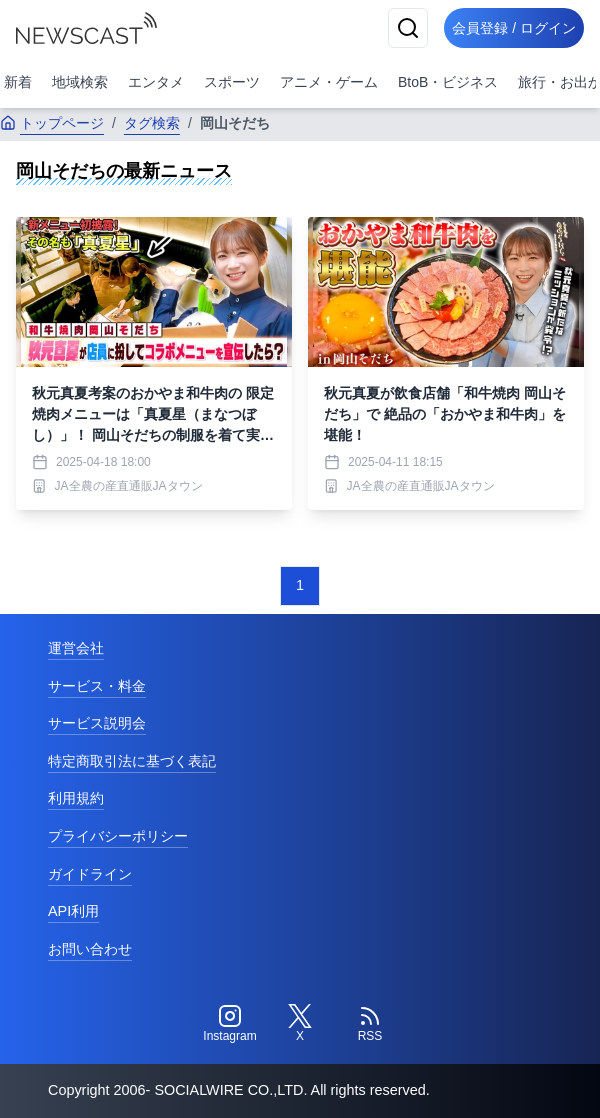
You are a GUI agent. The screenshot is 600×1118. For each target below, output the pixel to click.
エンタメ (156, 82)
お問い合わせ (90, 949)
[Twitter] (300, 1024)
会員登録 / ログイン (514, 28)
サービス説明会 (97, 723)
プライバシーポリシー (118, 836)
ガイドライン (90, 874)
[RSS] (370, 1024)
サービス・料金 (97, 686)
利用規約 (76, 798)
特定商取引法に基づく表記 (132, 761)
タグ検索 (152, 123)
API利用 (73, 911)
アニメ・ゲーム (329, 82)
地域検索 (80, 82)
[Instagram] (230, 1024)
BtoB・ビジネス (448, 82)
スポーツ (232, 82)
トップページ (52, 123)
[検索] (408, 28)
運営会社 (76, 648)
